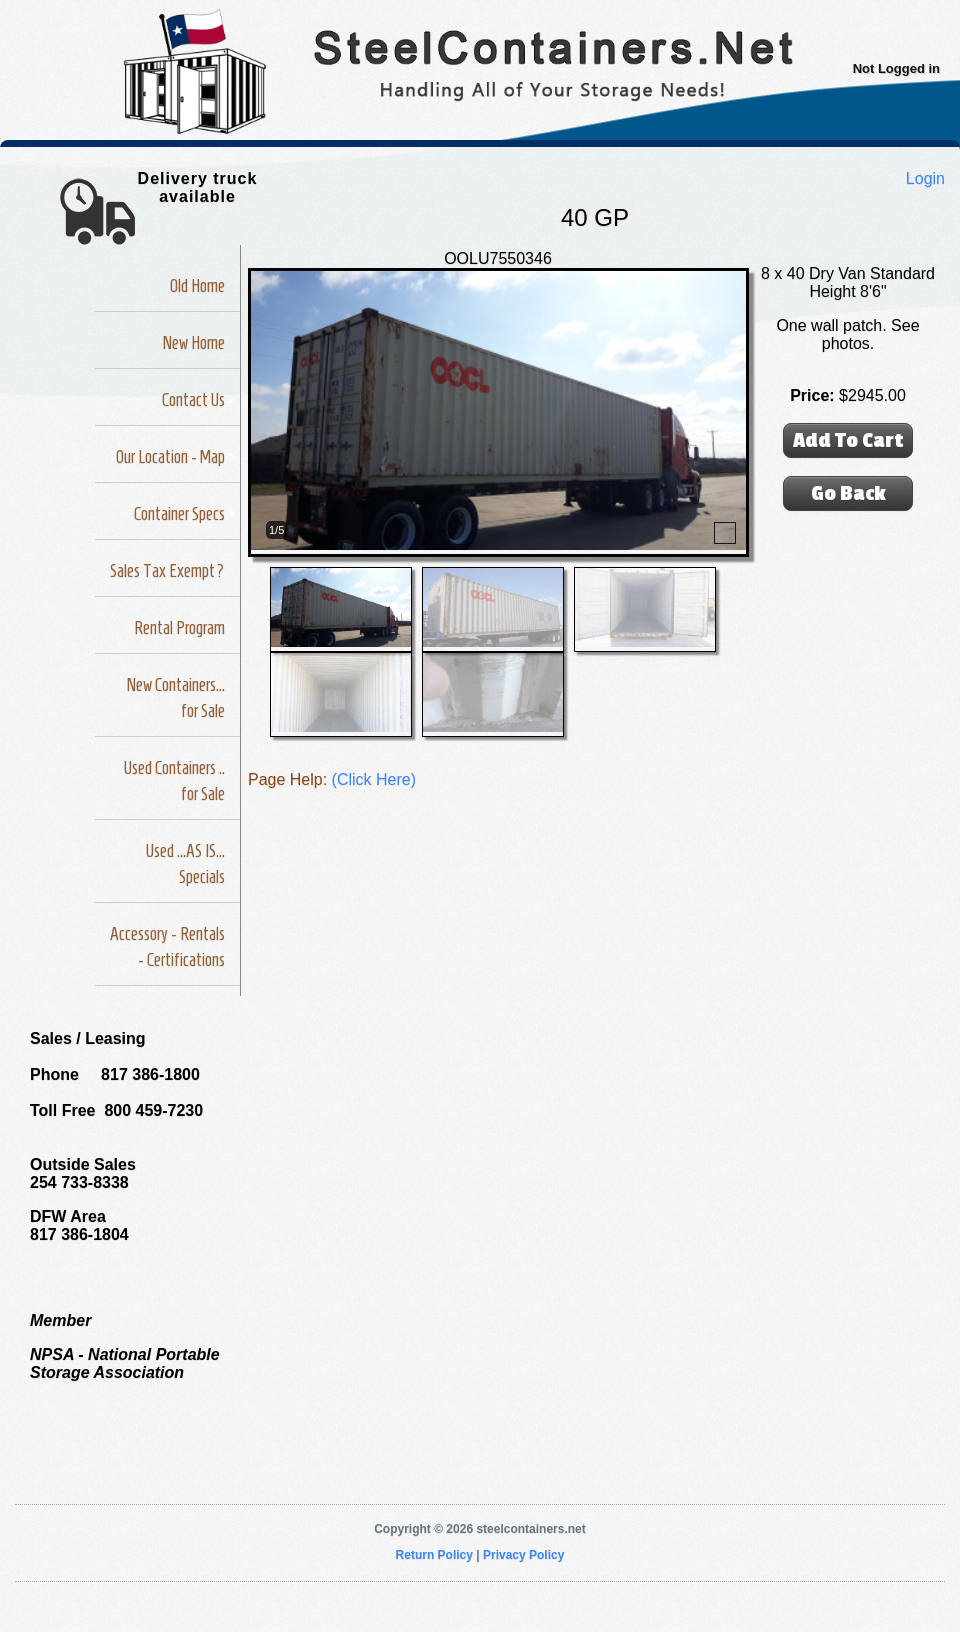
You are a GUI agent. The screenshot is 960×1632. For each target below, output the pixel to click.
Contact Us (193, 400)
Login (925, 178)
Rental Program (179, 628)
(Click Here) (374, 779)
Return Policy (434, 1555)
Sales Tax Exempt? (167, 571)
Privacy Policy (523, 1555)
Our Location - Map (170, 457)
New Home (194, 343)
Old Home (197, 286)
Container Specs (179, 514)
